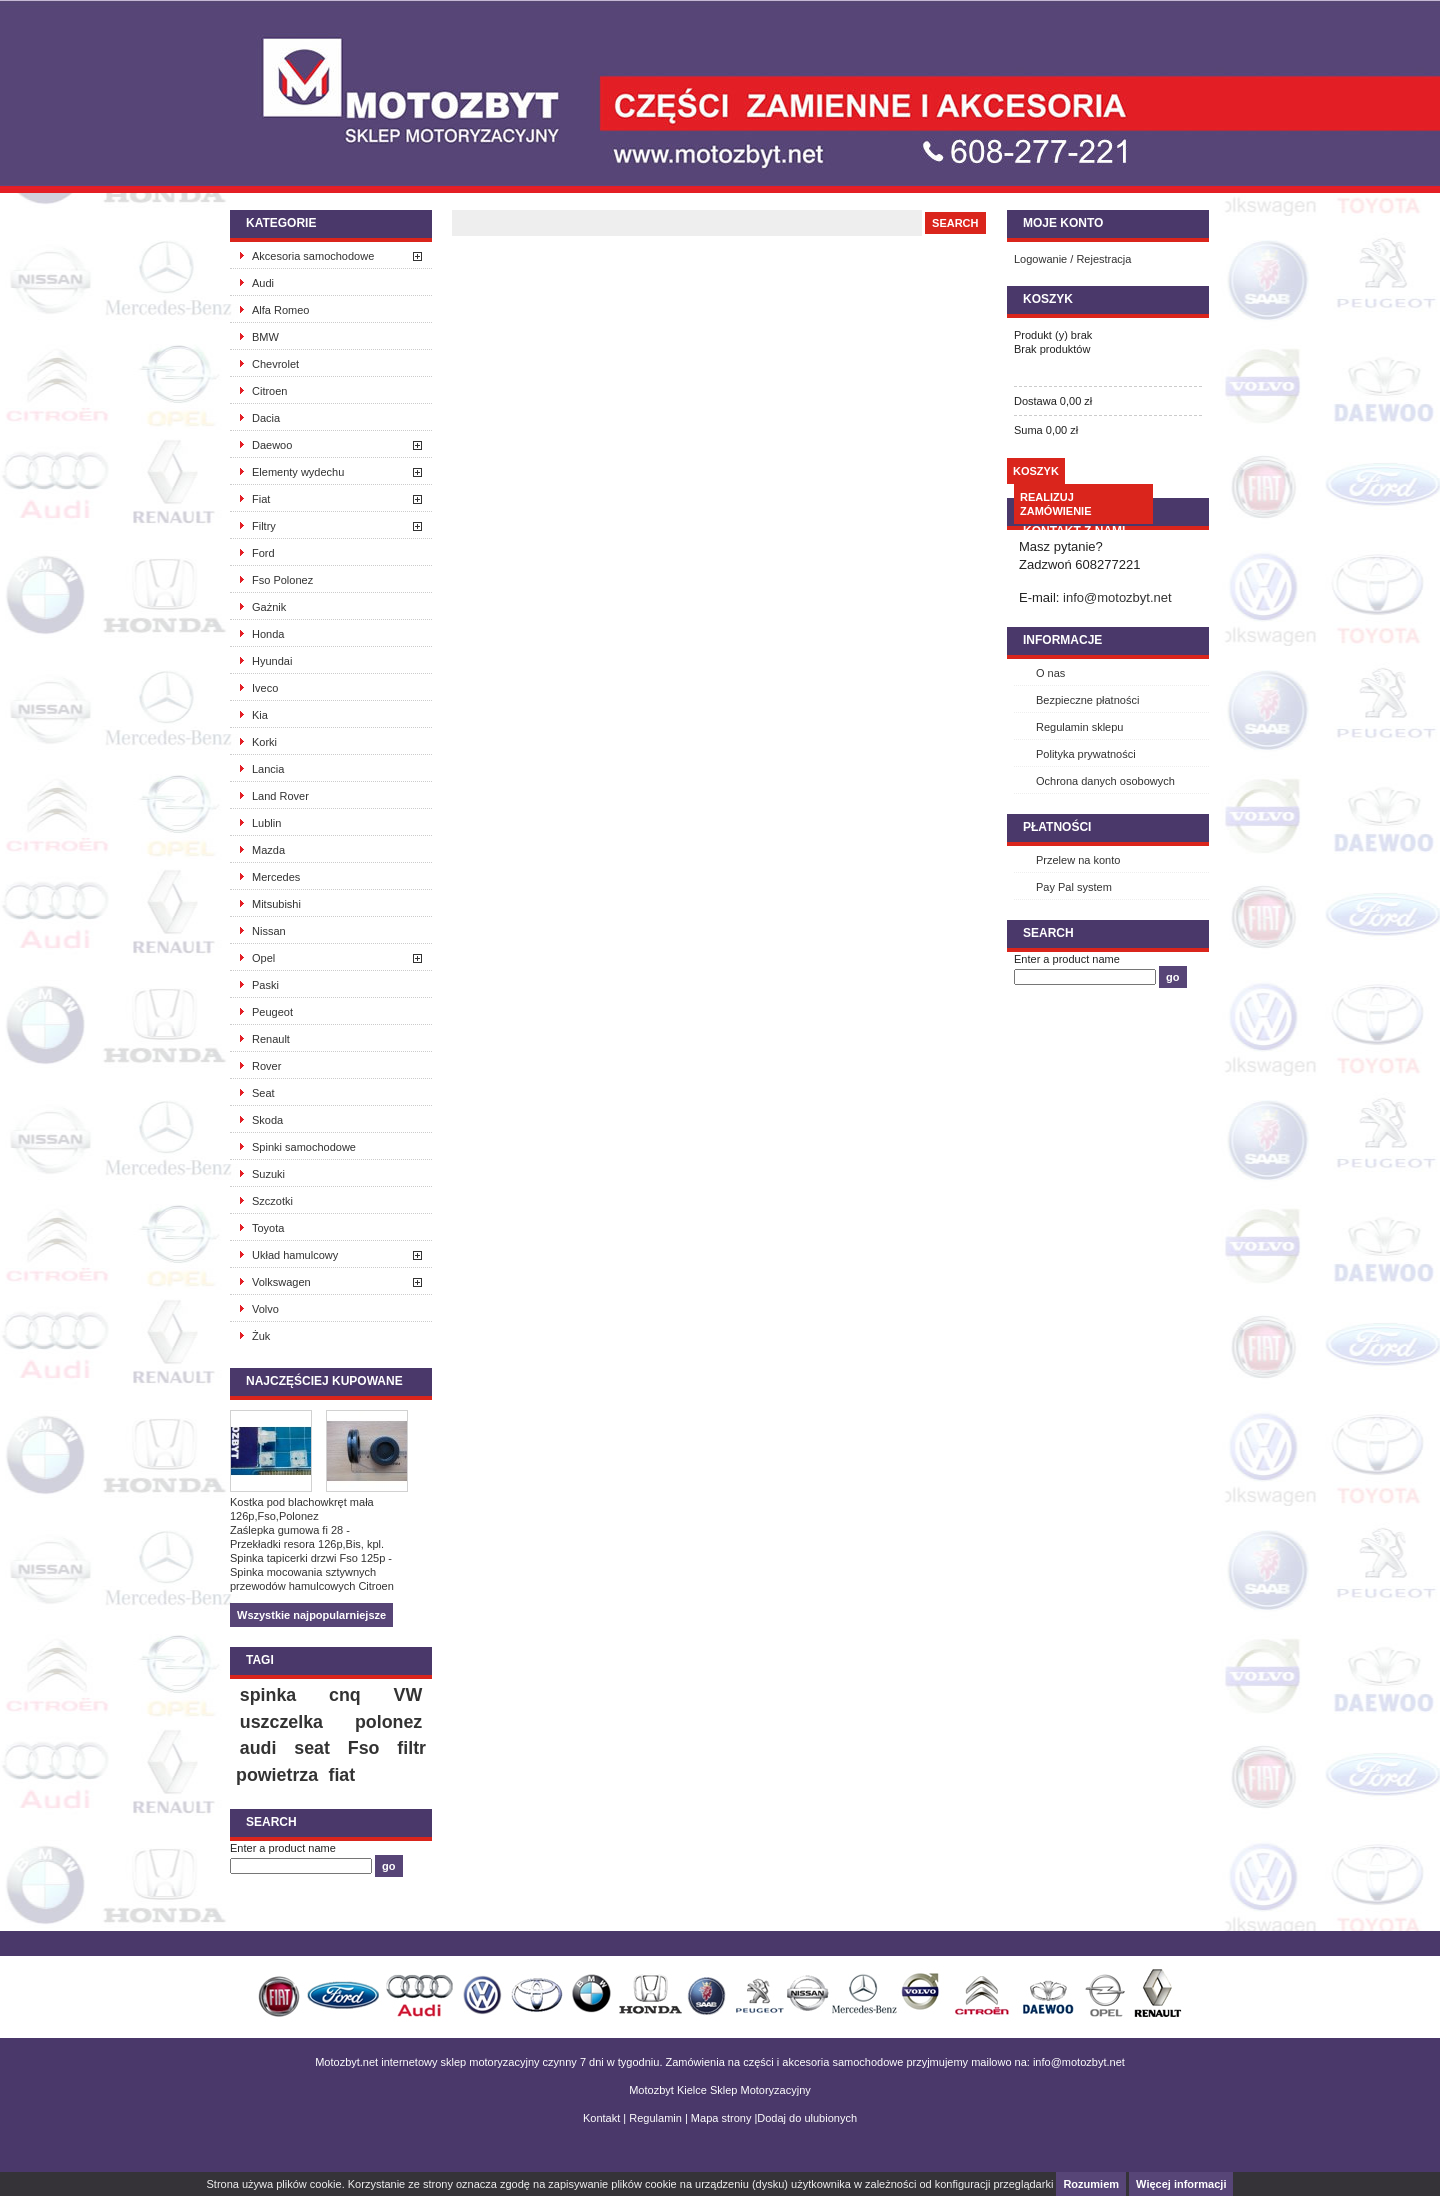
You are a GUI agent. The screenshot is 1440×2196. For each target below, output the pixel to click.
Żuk (261, 1336)
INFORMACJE (1062, 640)
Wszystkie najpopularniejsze (311, 1615)
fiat (341, 1775)
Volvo (265, 1309)
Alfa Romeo (280, 310)
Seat (263, 1093)
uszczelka (281, 1722)
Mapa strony (721, 2118)
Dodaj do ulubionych (807, 2118)
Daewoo (272, 445)
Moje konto (1063, 223)
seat (312, 1748)
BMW (265, 337)
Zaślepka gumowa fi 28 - (290, 1530)
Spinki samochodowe (304, 1147)
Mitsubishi (276, 904)
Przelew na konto (1078, 860)
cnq (345, 1695)
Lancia (268, 769)
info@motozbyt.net (1117, 597)
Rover (266, 1066)
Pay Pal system (1074, 887)
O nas (1050, 673)
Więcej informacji (1181, 2184)
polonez (388, 1722)
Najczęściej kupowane (324, 1381)
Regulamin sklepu (1079, 727)
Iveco (265, 688)
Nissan (269, 931)
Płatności (1057, 827)
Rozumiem (1091, 2184)
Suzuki (268, 1174)
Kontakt (601, 2118)
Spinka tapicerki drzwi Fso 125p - (311, 1558)
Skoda (267, 1120)
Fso (364, 1748)
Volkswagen (281, 1282)
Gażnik (269, 607)
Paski (265, 985)
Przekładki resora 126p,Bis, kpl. (307, 1544)
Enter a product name (283, 1848)
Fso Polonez (282, 580)
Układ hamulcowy (295, 1255)
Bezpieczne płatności (1087, 700)
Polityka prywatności (1086, 754)
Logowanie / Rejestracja (1072, 259)
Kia (260, 715)
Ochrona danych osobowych (1105, 781)
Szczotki (272, 1201)
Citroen (269, 391)
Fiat (261, 499)
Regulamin (655, 2118)
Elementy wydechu (298, 472)
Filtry (264, 526)
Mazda (268, 850)
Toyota (268, 1228)
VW (408, 1695)
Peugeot (272, 1012)
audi (258, 1748)
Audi (263, 283)
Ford (263, 553)
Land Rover (280, 796)
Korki (264, 742)
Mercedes (276, 877)
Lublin (266, 823)
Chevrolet (275, 364)
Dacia (266, 418)
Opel (263, 958)
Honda (268, 634)
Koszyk (1048, 299)
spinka (268, 1695)
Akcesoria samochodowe (313, 256)
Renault (271, 1039)
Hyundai (272, 661)
